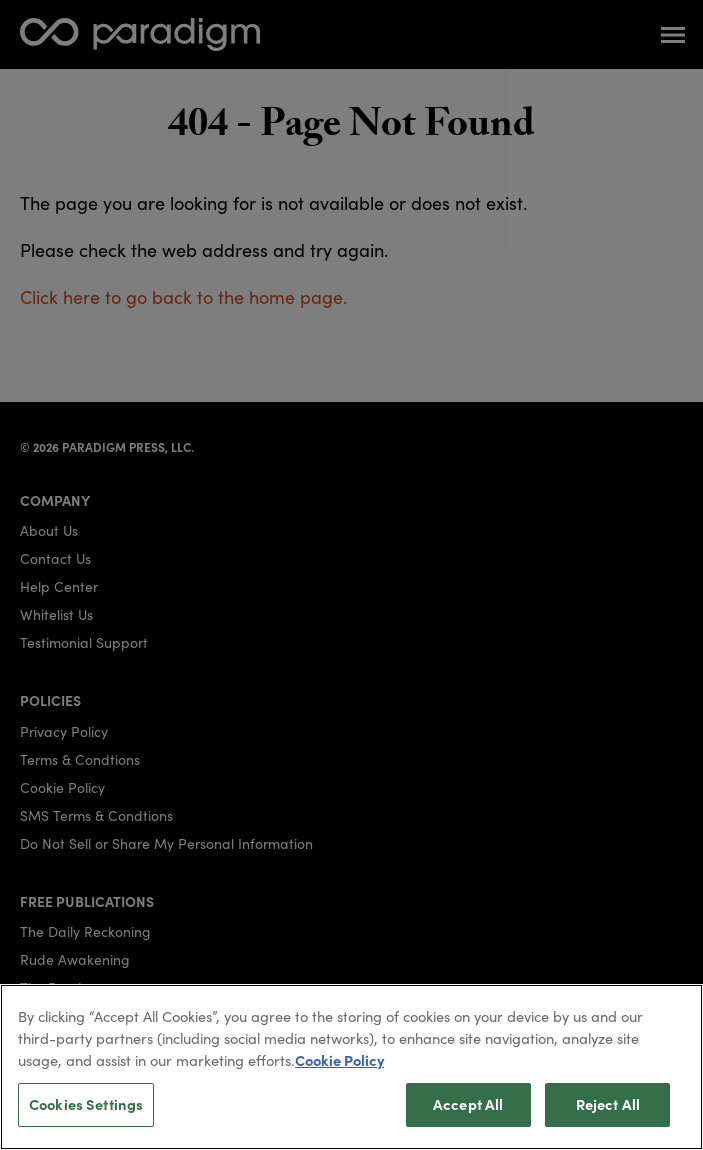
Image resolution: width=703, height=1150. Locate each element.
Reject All (608, 1115)
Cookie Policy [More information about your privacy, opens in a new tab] (339, 1071)
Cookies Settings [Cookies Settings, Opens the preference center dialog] (86, 1115)
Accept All (468, 1115)
